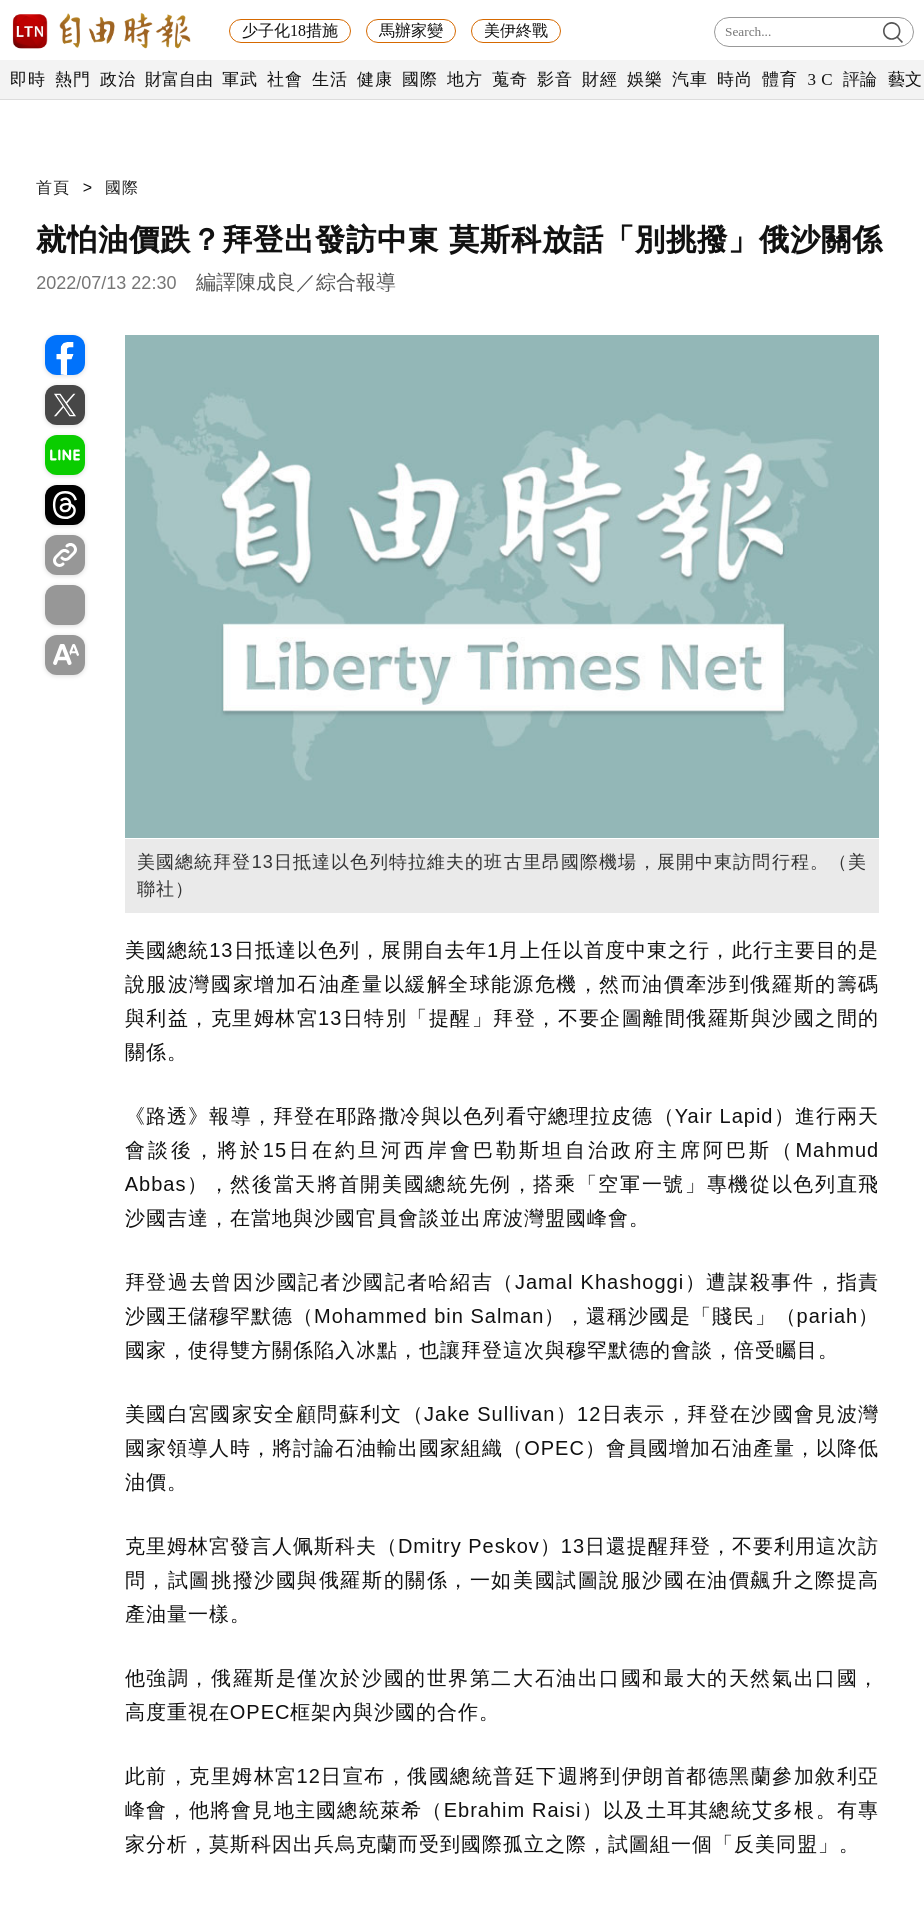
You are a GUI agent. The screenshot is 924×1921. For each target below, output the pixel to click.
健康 (374, 79)
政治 (117, 79)
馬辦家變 (411, 30)
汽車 (689, 79)
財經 (599, 79)
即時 (27, 79)
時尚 (734, 79)
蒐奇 (509, 79)
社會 (284, 79)
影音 (554, 79)
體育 (779, 79)
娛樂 (644, 79)
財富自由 (178, 79)
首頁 (53, 187)
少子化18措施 (290, 30)
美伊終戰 (516, 30)
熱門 (72, 79)
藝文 (905, 79)
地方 (464, 79)
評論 (860, 79)
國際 (419, 79)
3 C (820, 79)
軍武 (239, 79)
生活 (329, 79)
